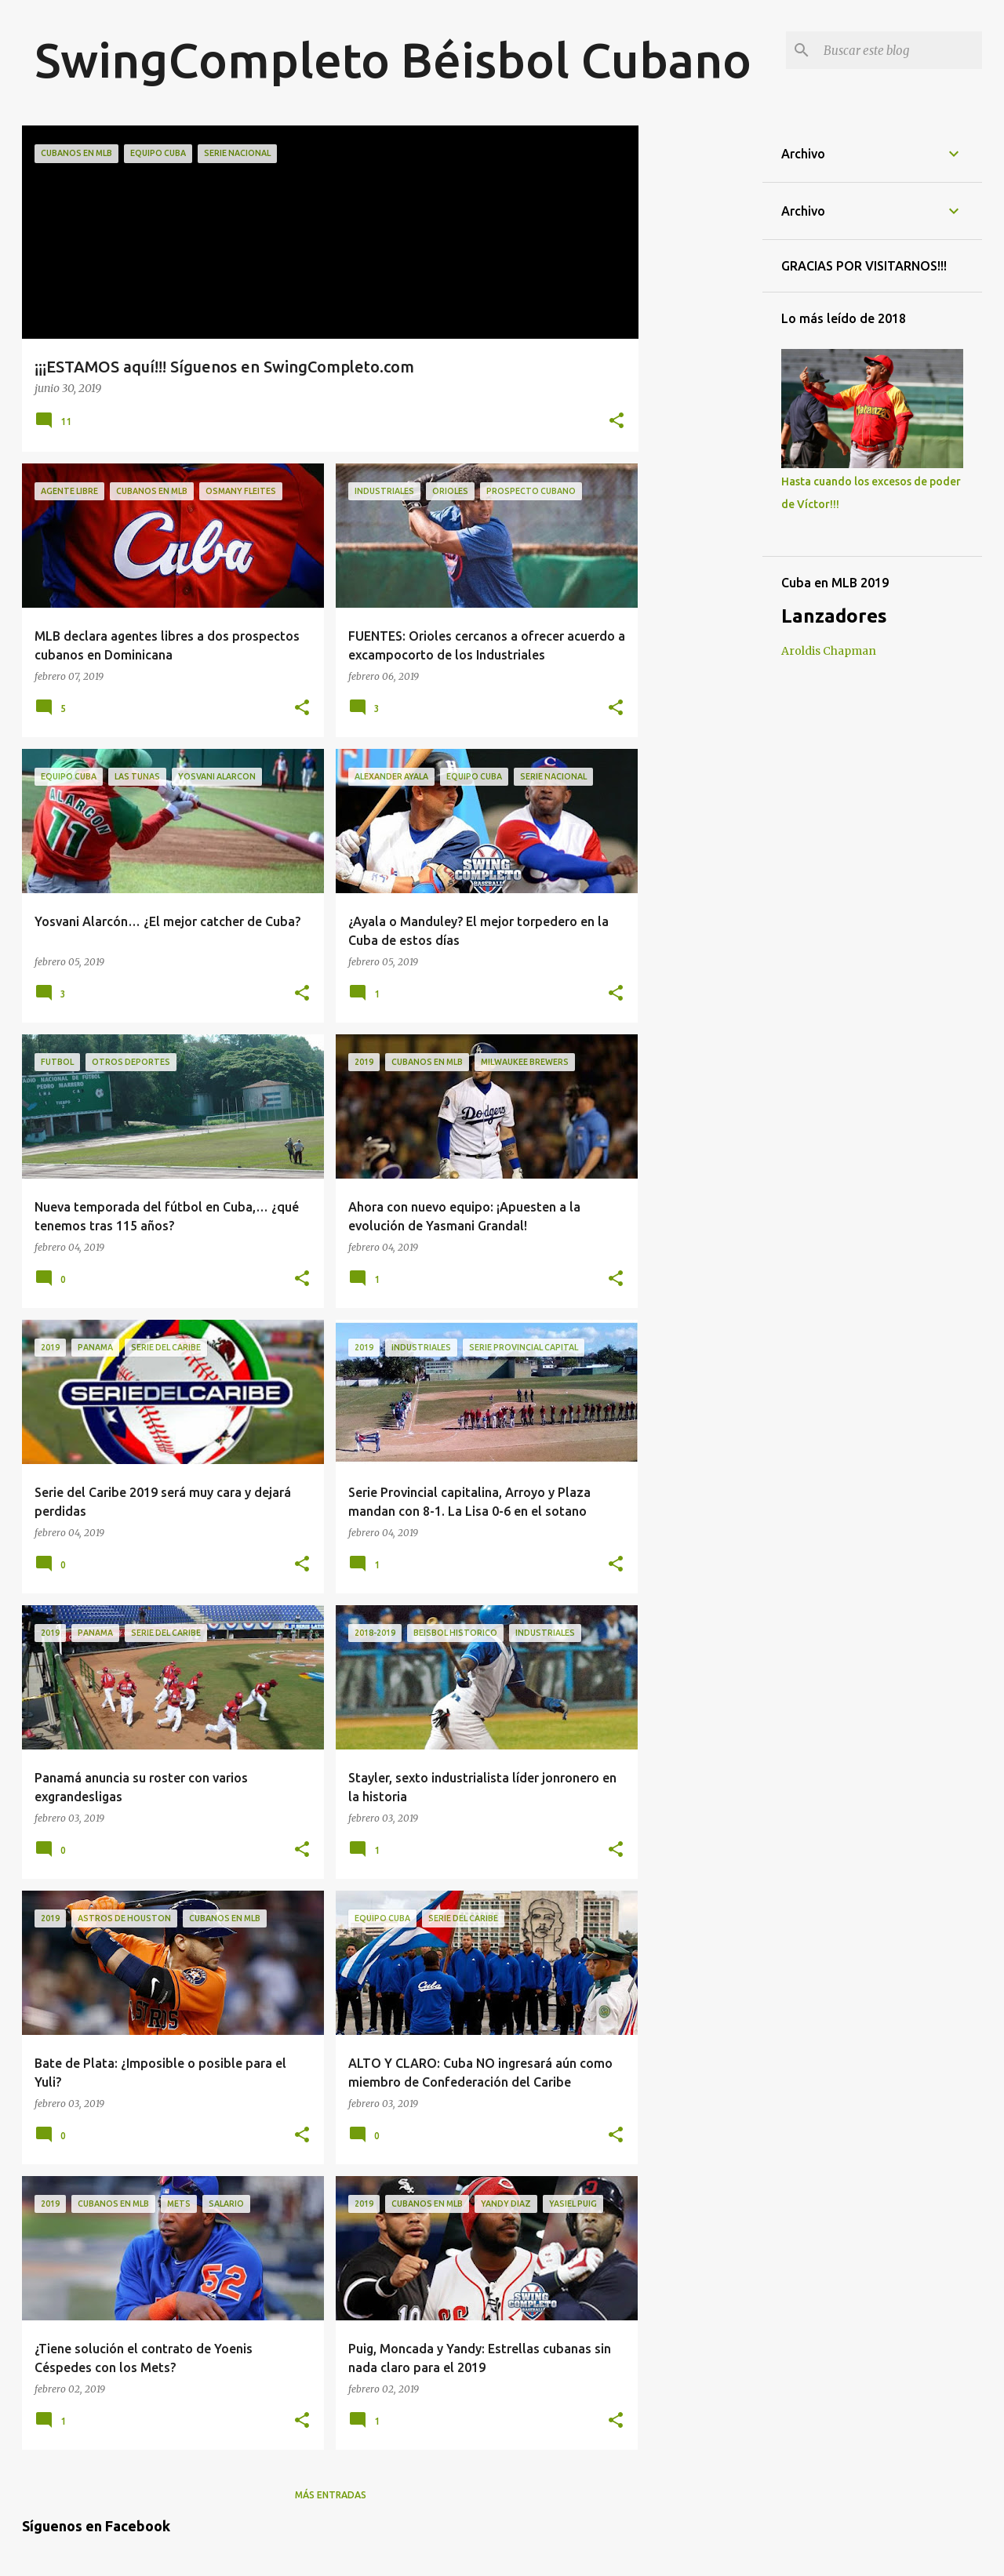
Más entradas (330, 2495)
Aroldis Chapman (828, 651)
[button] (616, 422)
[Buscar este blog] (899, 50)
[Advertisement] (700, 360)
